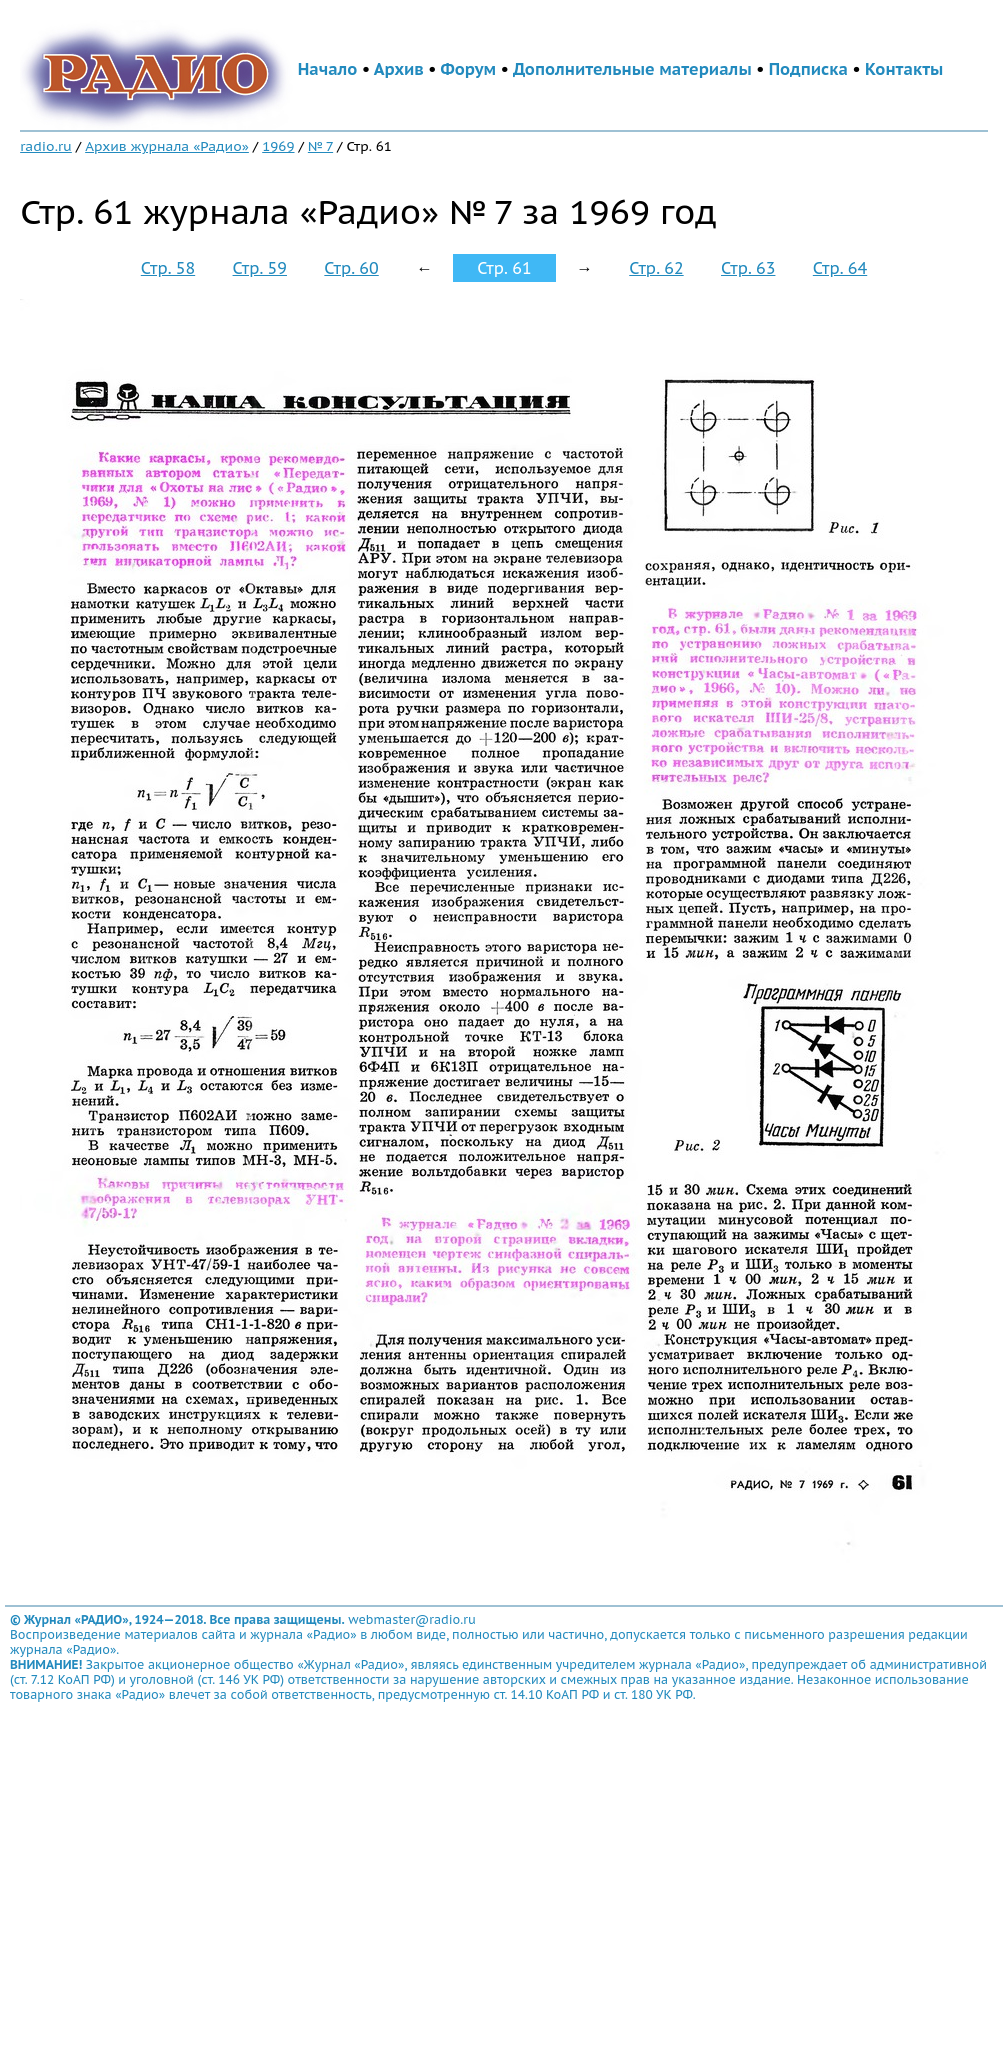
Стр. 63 (748, 268)
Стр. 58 (168, 268)
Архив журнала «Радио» (167, 146)
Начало (328, 69)
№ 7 (320, 146)
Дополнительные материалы (632, 69)
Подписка (808, 69)
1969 (278, 146)
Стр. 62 (656, 268)
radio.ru (46, 146)
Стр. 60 (351, 268)
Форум (469, 69)
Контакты (904, 69)
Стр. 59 (260, 268)
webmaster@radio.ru (412, 1619)
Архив (399, 69)
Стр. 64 (840, 268)
